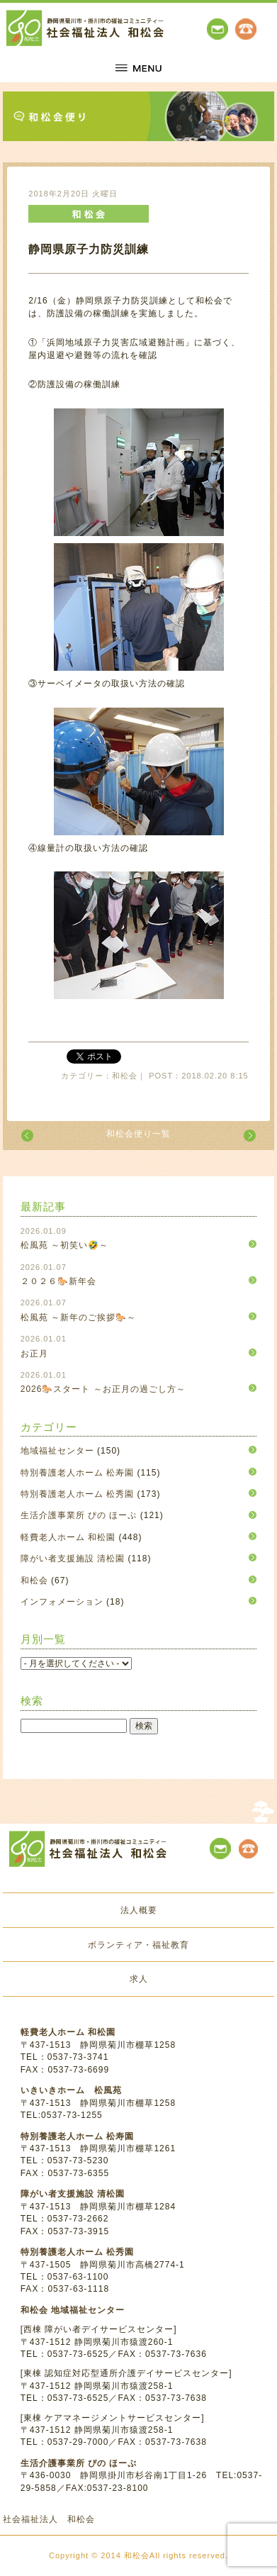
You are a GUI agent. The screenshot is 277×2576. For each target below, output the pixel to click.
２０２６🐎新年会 (58, 1281)
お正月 (34, 1354)
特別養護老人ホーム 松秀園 (77, 1494)
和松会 (34, 1580)
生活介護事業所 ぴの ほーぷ (79, 1515)
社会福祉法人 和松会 (49, 2519)
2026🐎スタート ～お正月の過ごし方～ (103, 1389)
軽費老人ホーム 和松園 (68, 1537)
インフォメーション (62, 1602)
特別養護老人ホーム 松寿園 (77, 1473)
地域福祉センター (57, 1451)
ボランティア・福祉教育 (138, 1945)
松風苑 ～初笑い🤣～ (64, 1245)
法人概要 (138, 1910)
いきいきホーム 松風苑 (71, 2090)
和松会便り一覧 (138, 1134)
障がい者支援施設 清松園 (73, 1558)
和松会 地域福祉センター (73, 2310)
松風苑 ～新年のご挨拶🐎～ (78, 1317)
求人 (139, 1979)
